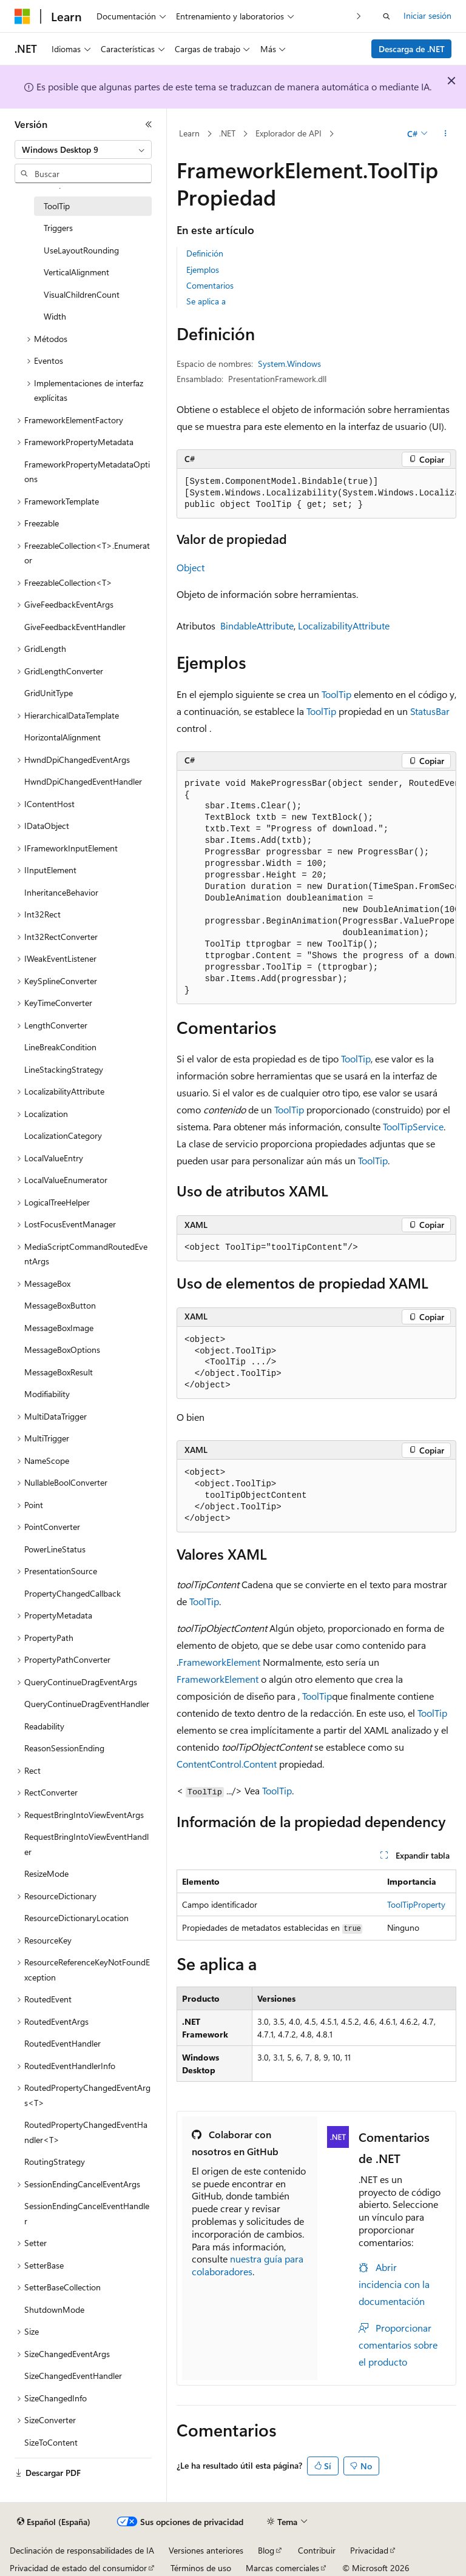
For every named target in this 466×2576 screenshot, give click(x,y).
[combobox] (83, 149)
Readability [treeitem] (44, 1726)
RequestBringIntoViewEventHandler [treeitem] (86, 1844)
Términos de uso (201, 2568)
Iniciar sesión (427, 15)
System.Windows (289, 363)
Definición (204, 253)
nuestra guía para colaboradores (247, 2265)
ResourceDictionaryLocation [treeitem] (76, 1918)
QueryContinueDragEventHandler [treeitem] (86, 1703)
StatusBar (430, 711)
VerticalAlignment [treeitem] (76, 272)
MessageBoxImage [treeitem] (58, 1327)
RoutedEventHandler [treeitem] (62, 2043)
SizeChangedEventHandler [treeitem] (73, 2375)
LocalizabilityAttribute (344, 625)
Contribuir (317, 2550)
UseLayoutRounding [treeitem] (81, 250)
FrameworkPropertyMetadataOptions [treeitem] (87, 471)
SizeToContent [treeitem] (51, 2442)
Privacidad (369, 2550)
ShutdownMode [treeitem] (54, 2309)
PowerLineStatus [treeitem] (55, 1549)
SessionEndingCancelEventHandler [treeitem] (86, 2213)
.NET (227, 133)
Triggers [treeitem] (58, 227)
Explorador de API (288, 133)
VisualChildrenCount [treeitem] (82, 294)
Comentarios (210, 285)
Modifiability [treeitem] (47, 1394)
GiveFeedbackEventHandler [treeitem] (75, 626)
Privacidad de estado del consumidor (78, 2568)
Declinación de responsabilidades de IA (82, 2550)
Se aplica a (206, 301)
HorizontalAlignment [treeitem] (62, 737)
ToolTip (336, 694)
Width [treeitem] (55, 316)
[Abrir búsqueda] (386, 16)
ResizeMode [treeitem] (46, 1873)
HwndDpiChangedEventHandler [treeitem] (83, 781)
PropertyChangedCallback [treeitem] (72, 1593)
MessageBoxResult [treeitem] (58, 1372)
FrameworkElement (219, 1661)
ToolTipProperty (416, 1904)
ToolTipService (413, 1126)
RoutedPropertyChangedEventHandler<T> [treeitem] (85, 2132)
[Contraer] (148, 124)
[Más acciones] (445, 134)
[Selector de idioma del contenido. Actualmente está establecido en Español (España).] (54, 2522)
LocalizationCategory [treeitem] (63, 1135)
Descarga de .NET (412, 49)
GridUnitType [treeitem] (48, 693)
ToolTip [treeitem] (57, 206)
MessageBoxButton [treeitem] (60, 1305)
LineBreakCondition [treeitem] (60, 1047)
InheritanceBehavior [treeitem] (61, 892)
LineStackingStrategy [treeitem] (63, 1069)
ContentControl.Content (227, 1763)
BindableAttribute (257, 625)
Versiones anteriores (206, 2550)
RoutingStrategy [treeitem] (54, 2161)
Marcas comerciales (282, 2568)
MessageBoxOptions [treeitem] (62, 1349)
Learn (189, 133)
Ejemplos (202, 269)
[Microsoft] (22, 16)
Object (190, 567)
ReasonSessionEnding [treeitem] (64, 1748)
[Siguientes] (359, 16)
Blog (266, 2550)
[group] (316, 493)
